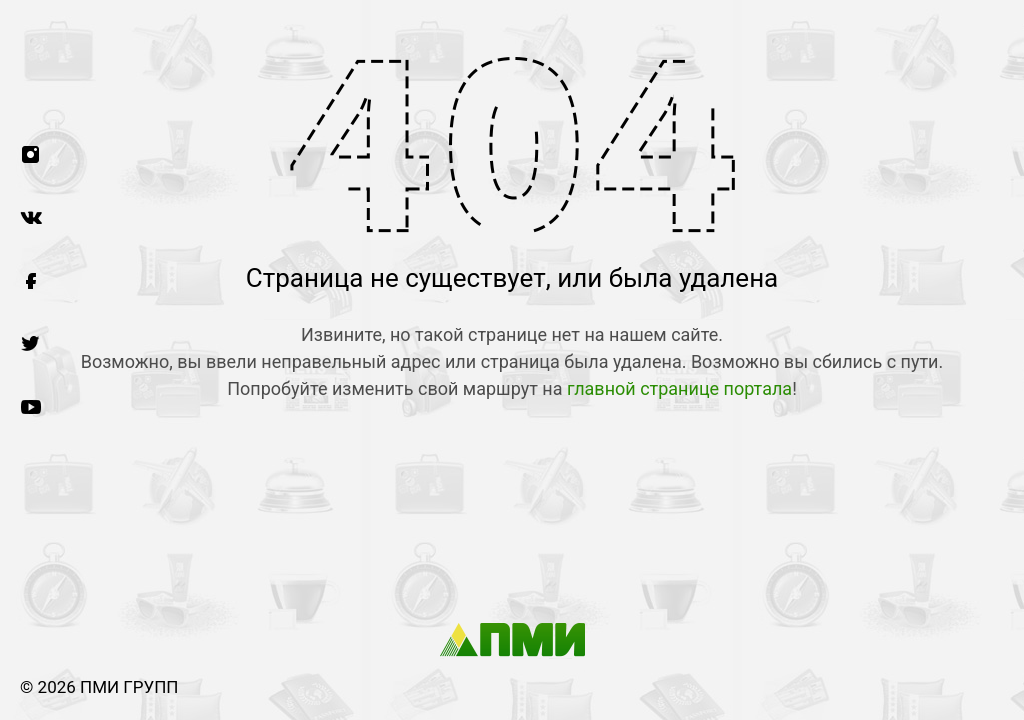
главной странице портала (679, 388)
